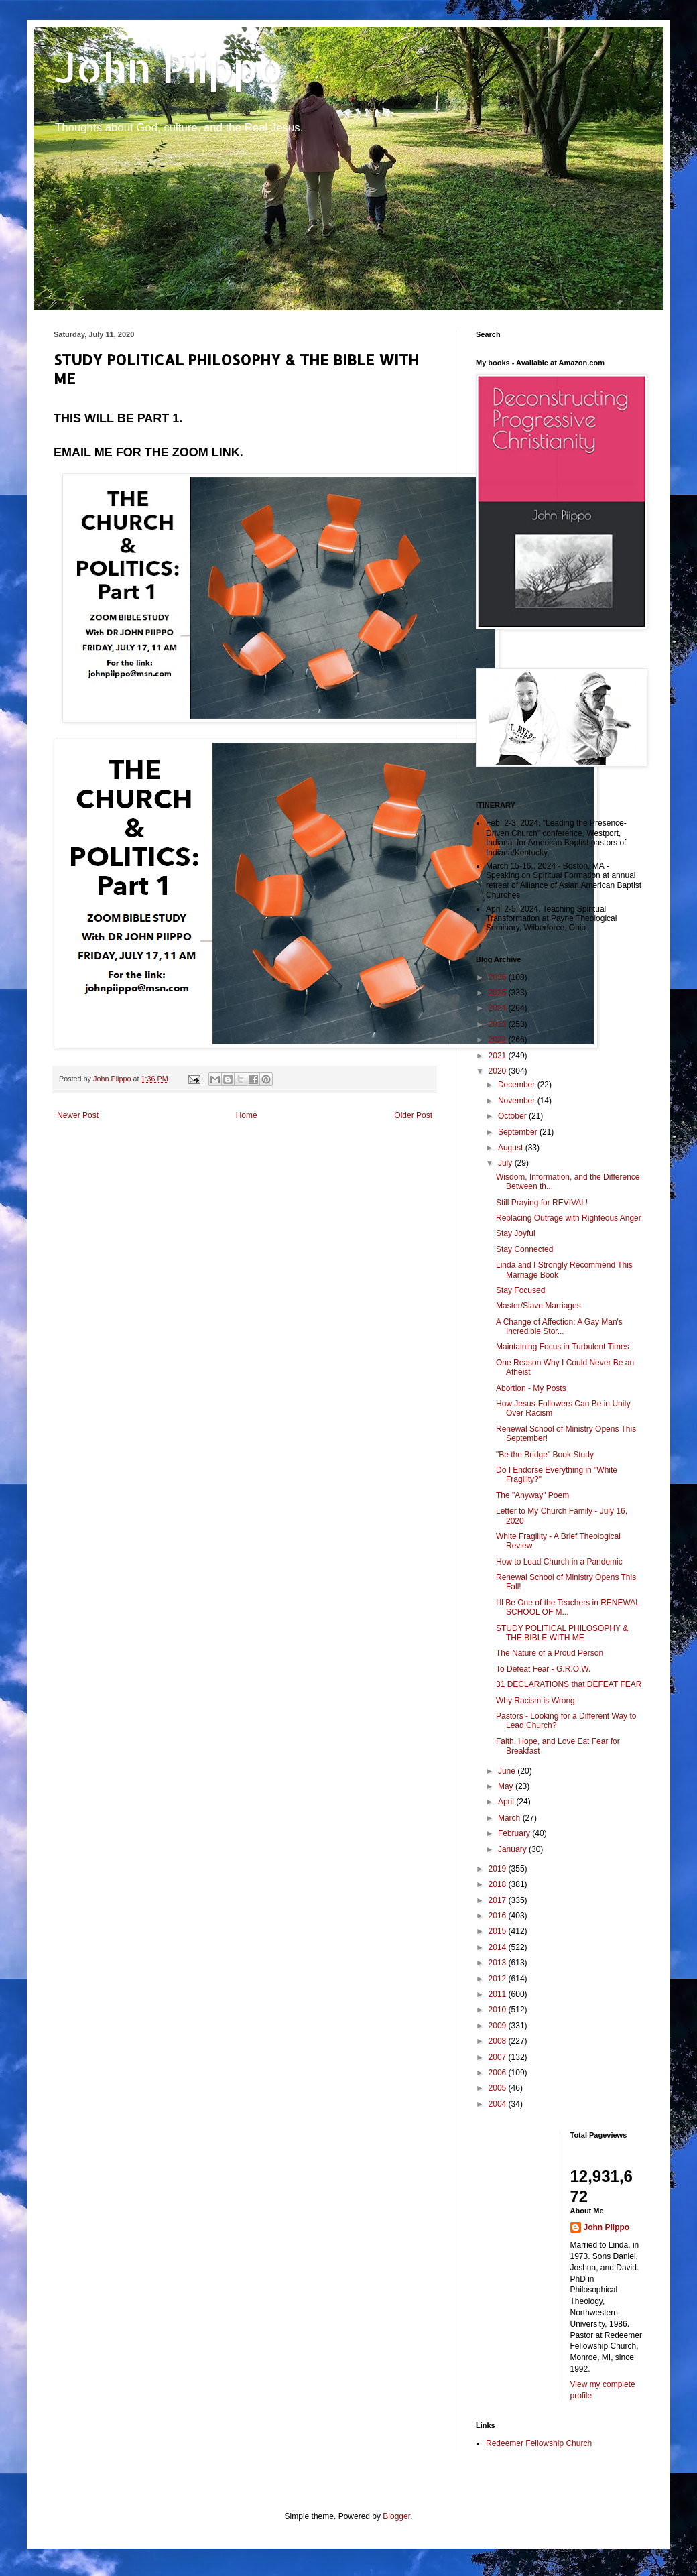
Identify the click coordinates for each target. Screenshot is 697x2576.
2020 (499, 1071)
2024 (499, 1008)
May (506, 1786)
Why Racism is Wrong (535, 1700)
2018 (499, 1884)
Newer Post (78, 1115)
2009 (499, 2025)
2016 (499, 1915)
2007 (499, 2057)
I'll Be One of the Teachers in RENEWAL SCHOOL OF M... (568, 1607)
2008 (499, 2041)
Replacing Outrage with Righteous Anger (568, 1218)
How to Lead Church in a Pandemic (559, 1562)
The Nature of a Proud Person (549, 1653)
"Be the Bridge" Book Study (545, 1454)
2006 (499, 2072)
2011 (499, 1994)
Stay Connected (524, 1249)
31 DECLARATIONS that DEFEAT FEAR (568, 1684)
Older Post (413, 1115)
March (510, 1818)
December (517, 1084)
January (513, 1849)
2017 (499, 1900)
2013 (499, 1962)
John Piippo (168, 67)
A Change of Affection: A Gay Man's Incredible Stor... (559, 1326)
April (507, 1801)
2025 (499, 992)
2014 (499, 1947)
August (511, 1147)
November (517, 1100)
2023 (499, 1024)
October (513, 1116)
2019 (499, 1869)
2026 (499, 977)
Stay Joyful (515, 1233)
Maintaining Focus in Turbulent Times (562, 1346)
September (519, 1132)
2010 (499, 2009)
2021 (499, 1055)
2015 (499, 1931)
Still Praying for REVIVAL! (542, 1202)
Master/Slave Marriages (538, 1305)
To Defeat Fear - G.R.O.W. (543, 1669)
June (507, 1771)
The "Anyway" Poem (532, 1495)
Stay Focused (520, 1290)
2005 (499, 2088)
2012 (499, 1978)
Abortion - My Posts (531, 1388)
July (506, 1163)
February (515, 1833)
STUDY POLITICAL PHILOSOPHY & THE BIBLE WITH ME (562, 1632)
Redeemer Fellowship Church (539, 2443)
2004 (499, 2104)
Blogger (396, 2516)
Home (246, 1115)
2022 (499, 1039)
